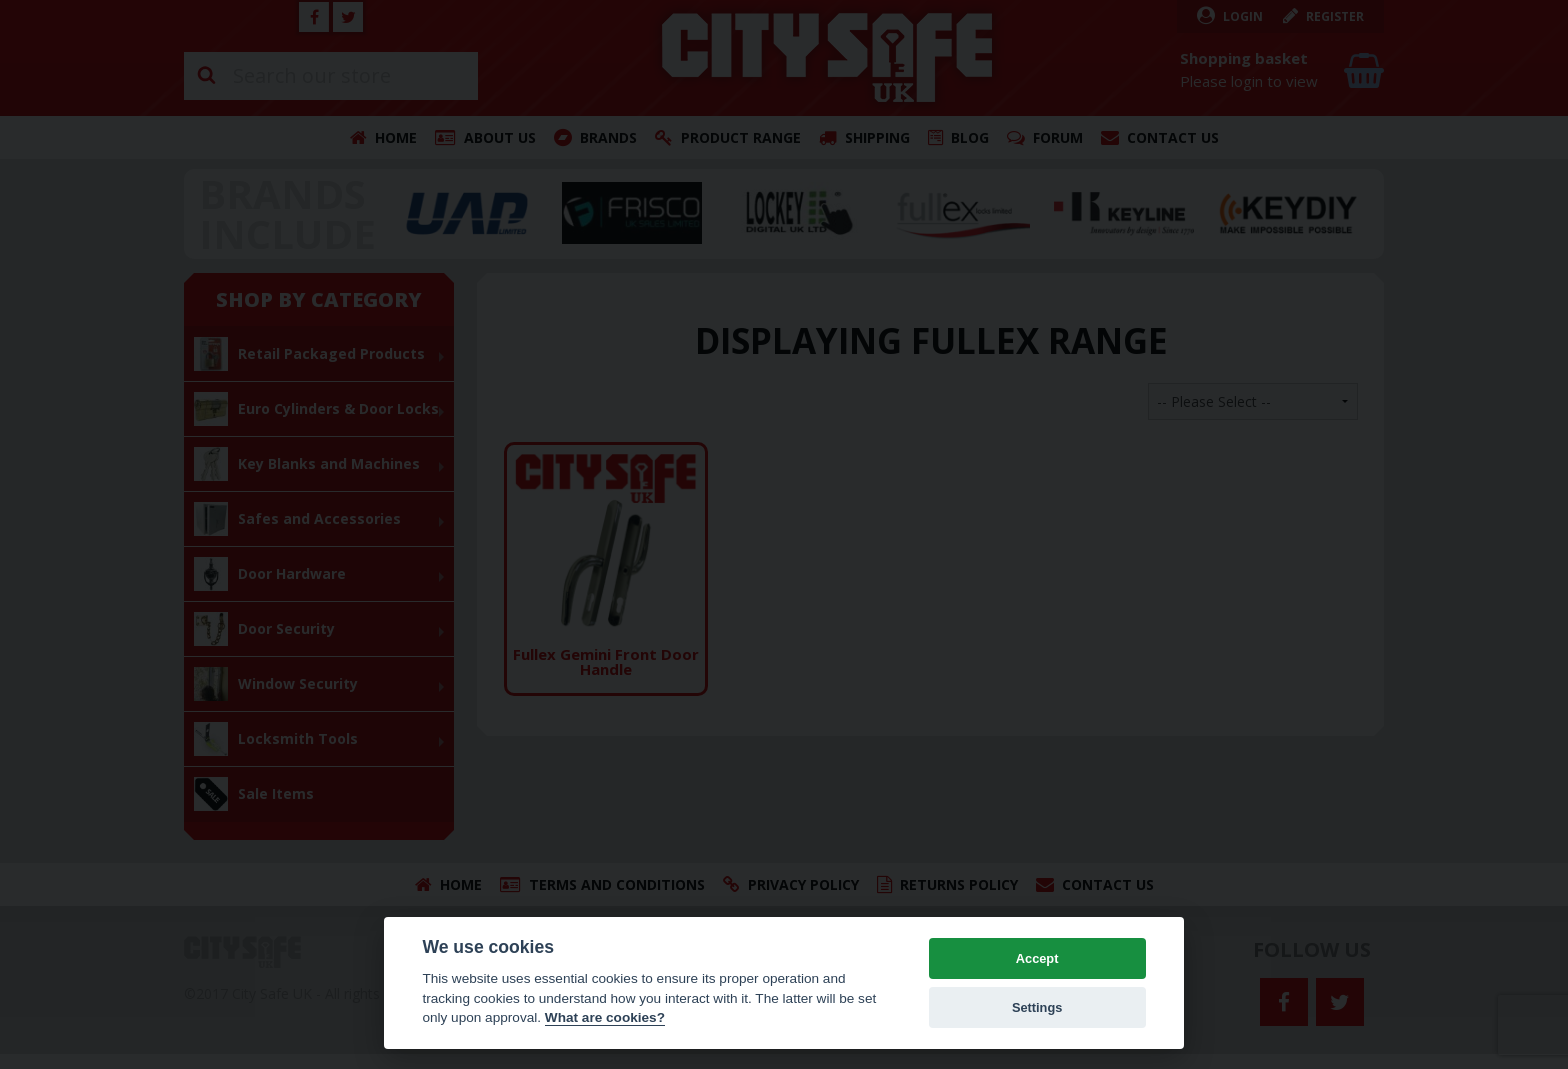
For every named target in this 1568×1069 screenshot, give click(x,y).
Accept (1037, 958)
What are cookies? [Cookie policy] (605, 1017)
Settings (1037, 1007)
